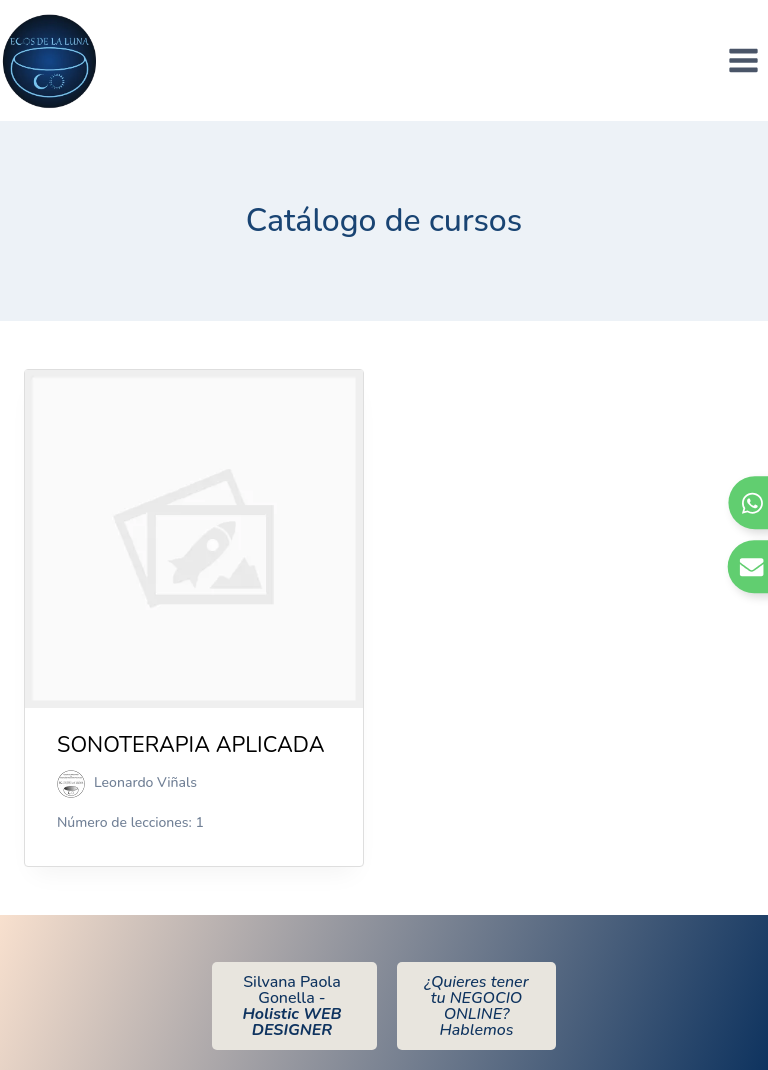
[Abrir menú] (743, 60)
